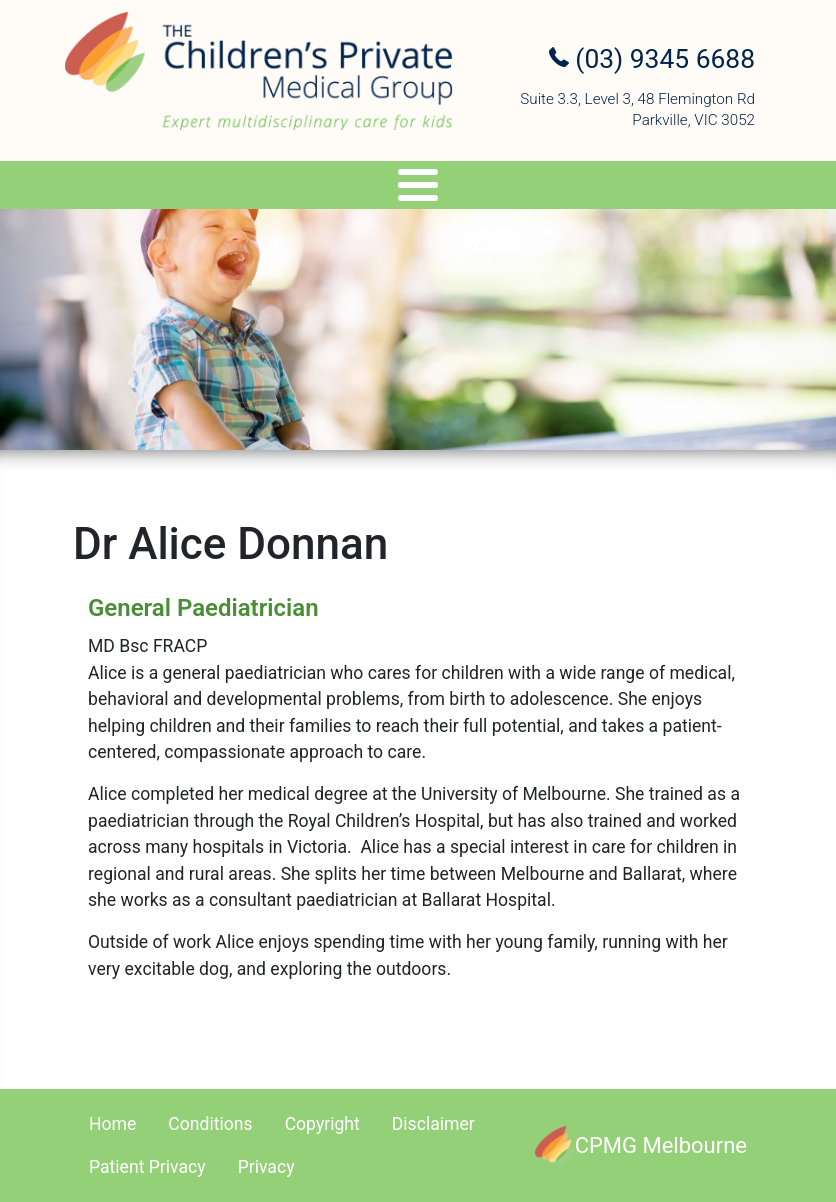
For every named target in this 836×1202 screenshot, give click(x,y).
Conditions (210, 1124)
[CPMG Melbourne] (641, 1145)
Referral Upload (726, 188)
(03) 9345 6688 (652, 59)
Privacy (266, 1167)
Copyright (322, 1124)
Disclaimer (433, 1124)
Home (112, 1124)
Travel (444, 188)
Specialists (80, 188)
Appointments (566, 188)
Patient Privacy (147, 1167)
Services (217, 188)
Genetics (343, 188)
